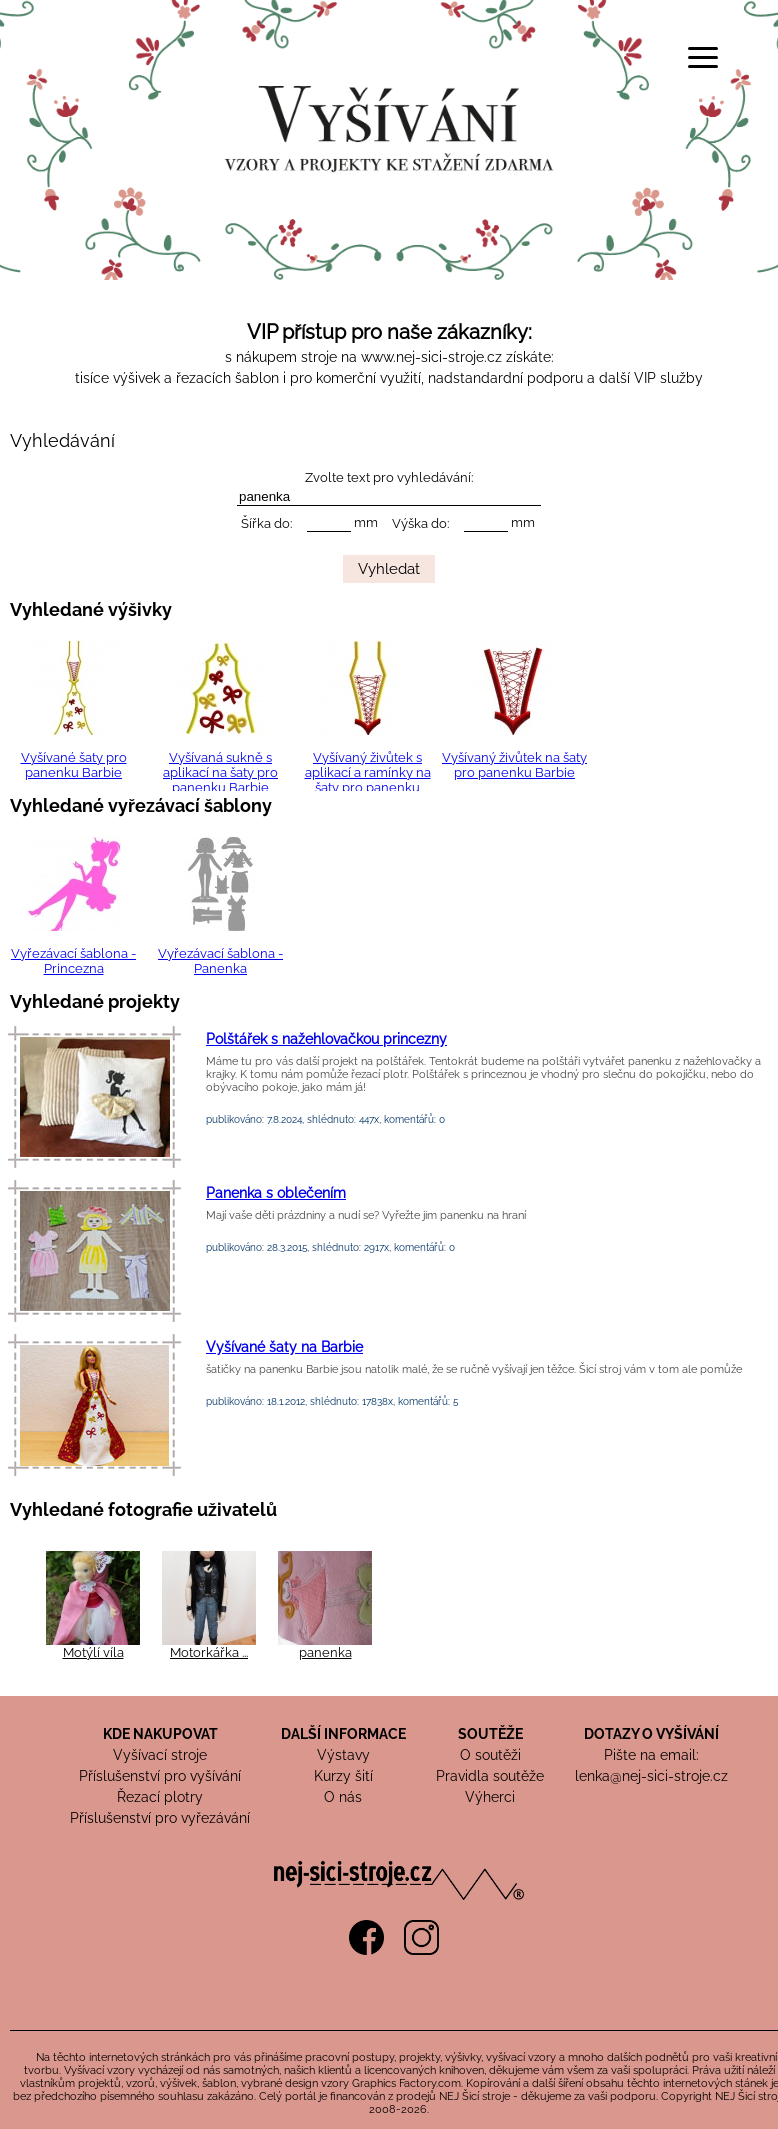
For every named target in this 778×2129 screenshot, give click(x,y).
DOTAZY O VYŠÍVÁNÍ (651, 1734)
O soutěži (490, 1755)
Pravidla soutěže (490, 1776)
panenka (325, 1652)
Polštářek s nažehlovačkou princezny (326, 1039)
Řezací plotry (160, 1797)
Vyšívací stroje (160, 1755)
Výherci (490, 1797)
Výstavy (343, 1755)
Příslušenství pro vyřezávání (160, 1818)
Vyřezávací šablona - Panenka (220, 961)
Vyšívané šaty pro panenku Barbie (74, 765)
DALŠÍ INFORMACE (343, 1734)
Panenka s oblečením (276, 1193)
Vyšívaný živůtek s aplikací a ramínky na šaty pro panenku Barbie (368, 780)
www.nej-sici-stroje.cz (431, 357)
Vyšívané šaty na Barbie (284, 1347)
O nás (343, 1797)
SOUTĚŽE (490, 1734)
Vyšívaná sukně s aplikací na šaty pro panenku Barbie (220, 772)
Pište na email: (651, 1755)
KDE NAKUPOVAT (160, 1734)
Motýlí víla (93, 1652)
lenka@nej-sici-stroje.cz (651, 1776)
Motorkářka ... (209, 1652)
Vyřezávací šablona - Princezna (73, 961)
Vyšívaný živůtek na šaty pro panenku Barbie (514, 765)
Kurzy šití (343, 1776)
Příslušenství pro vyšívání (160, 1776)
